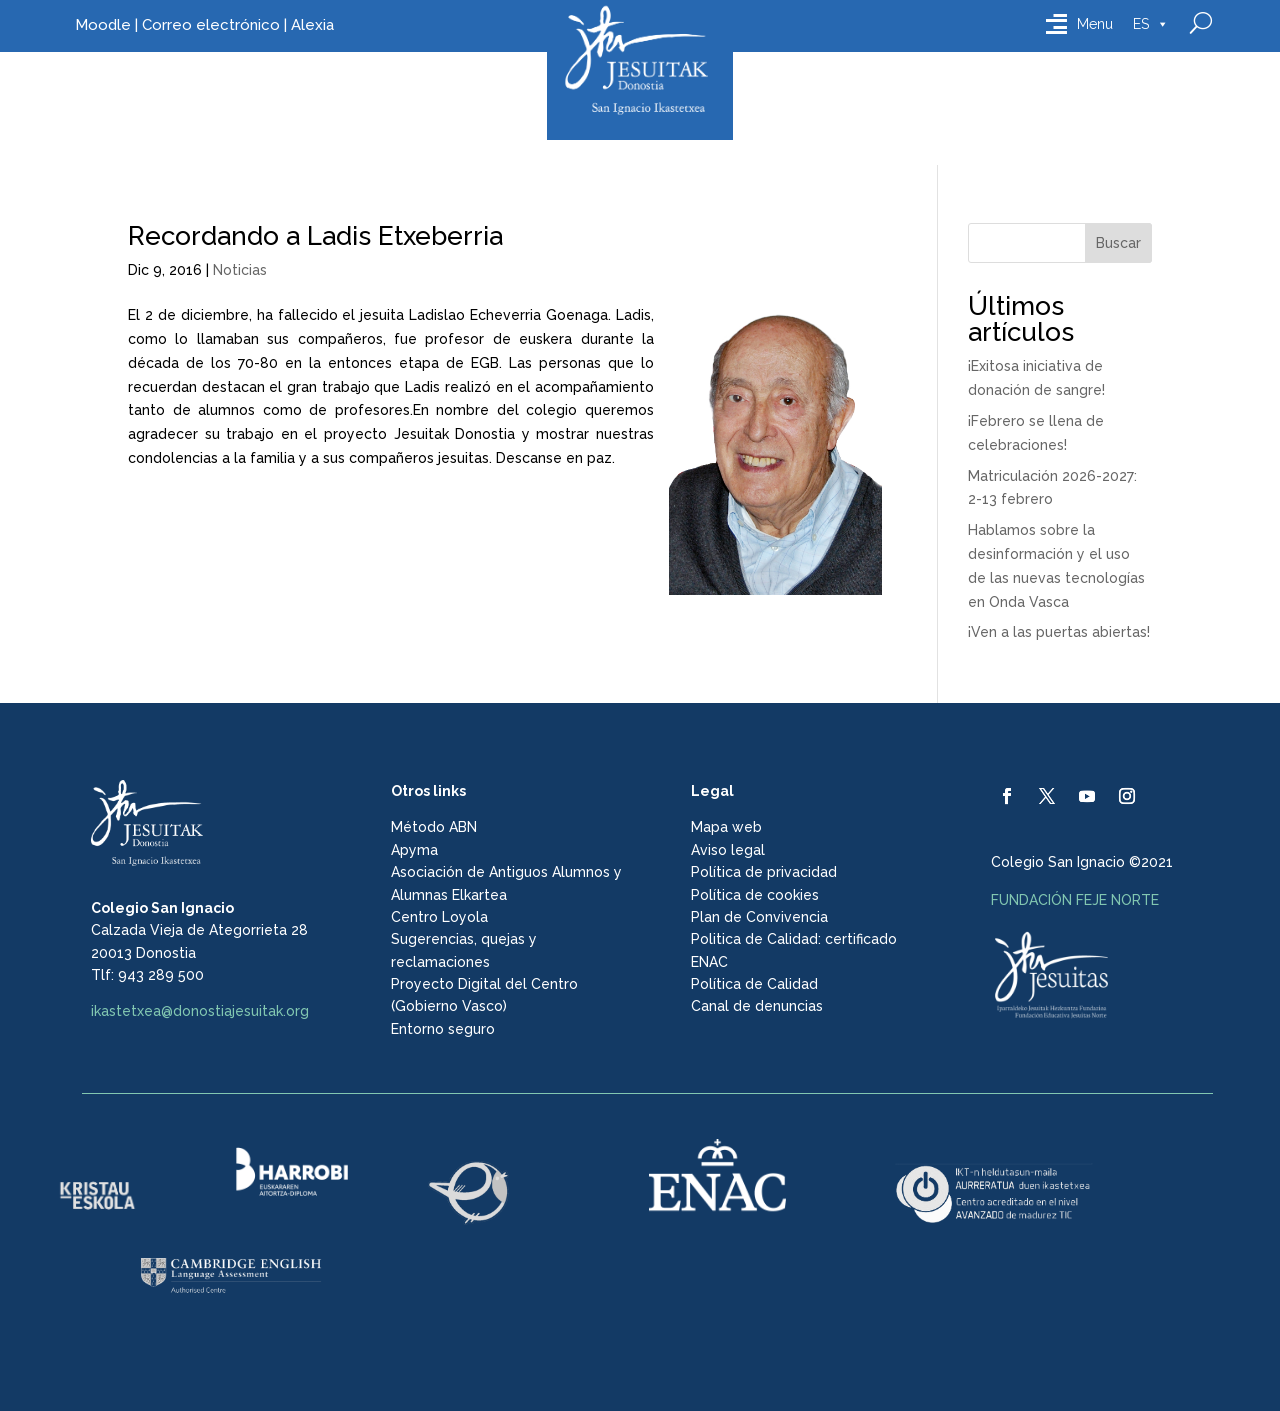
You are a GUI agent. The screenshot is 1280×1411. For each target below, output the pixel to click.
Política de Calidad (754, 984)
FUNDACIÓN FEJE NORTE (1075, 900)
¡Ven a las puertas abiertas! (1059, 632)
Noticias (240, 270)
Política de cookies (755, 895)
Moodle (103, 25)
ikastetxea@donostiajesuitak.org (200, 1011)
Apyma (414, 850)
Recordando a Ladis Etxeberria (315, 236)
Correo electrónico (211, 25)
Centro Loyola (439, 917)
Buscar (1118, 243)
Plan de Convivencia (759, 917)
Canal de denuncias (757, 1006)
